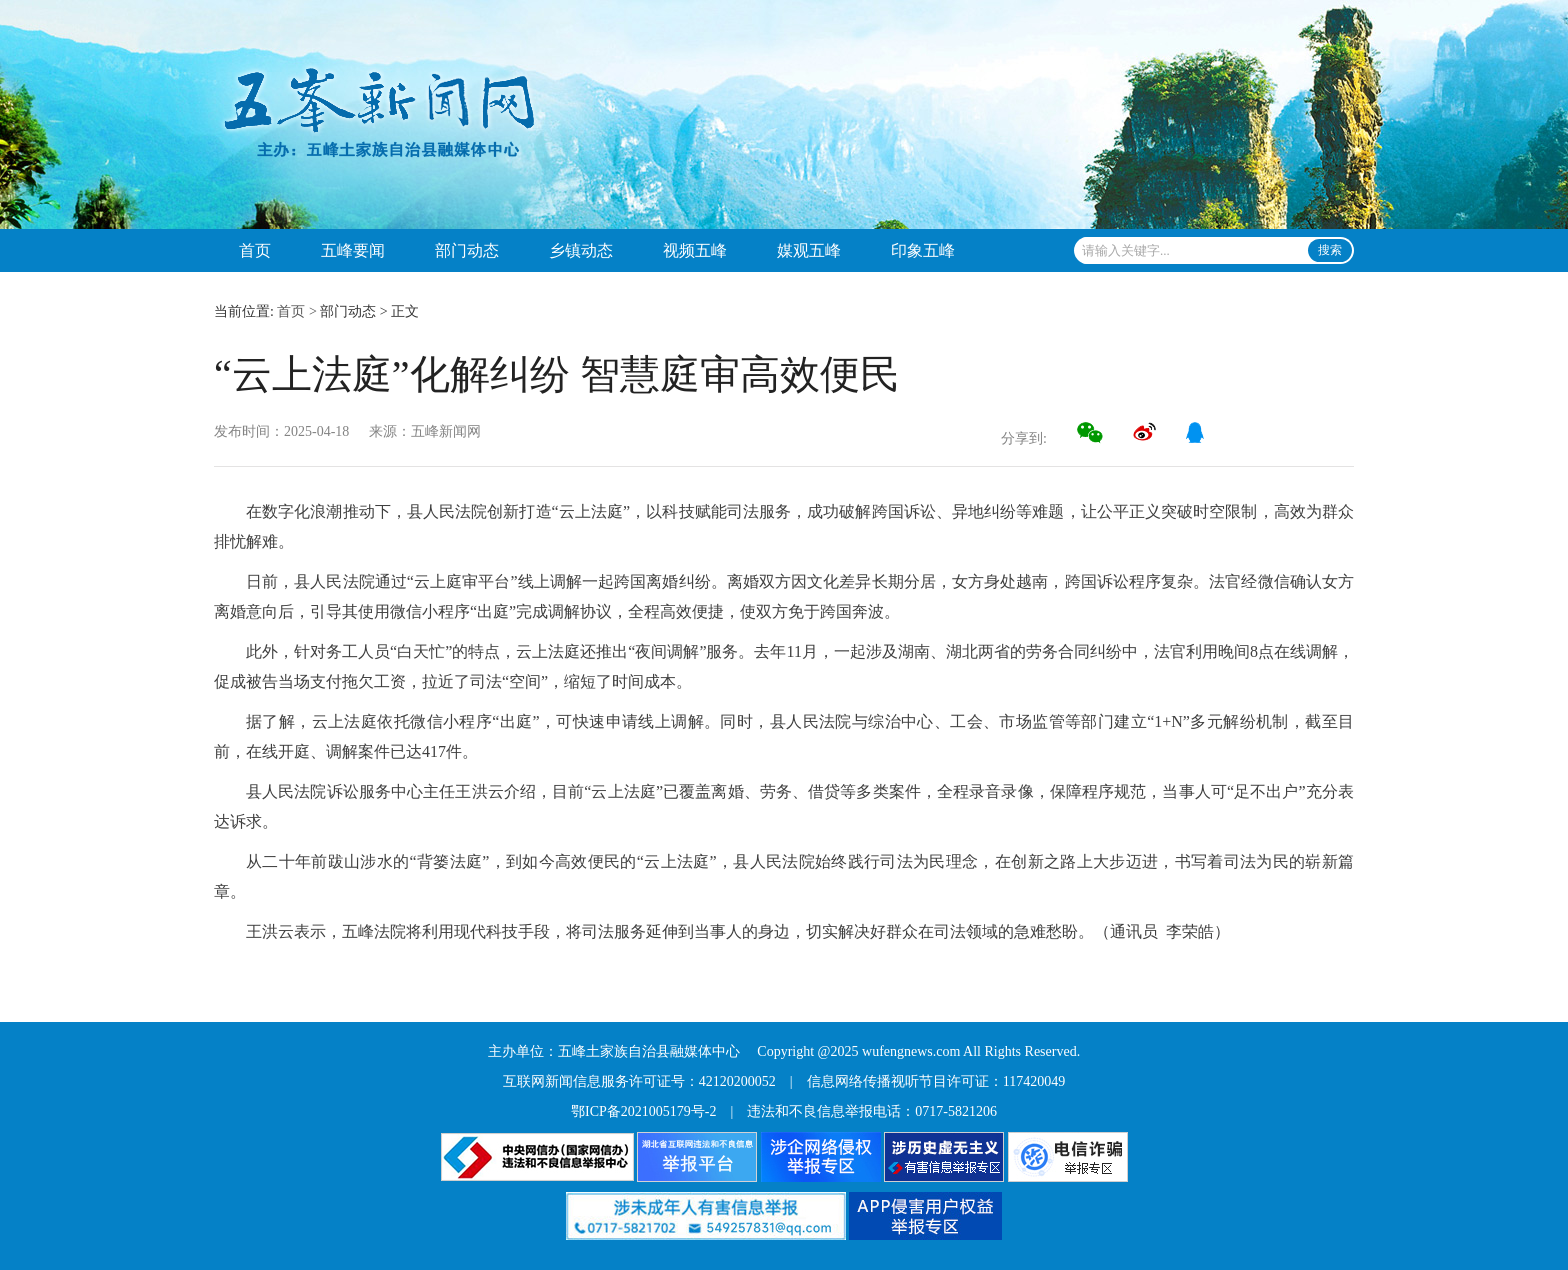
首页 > (296, 311)
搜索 (1330, 250)
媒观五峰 (809, 250)
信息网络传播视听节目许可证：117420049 (936, 1081)
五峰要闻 (353, 250)
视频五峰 (695, 250)
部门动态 (467, 250)
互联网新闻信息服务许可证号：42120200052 (639, 1081)
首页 (255, 250)
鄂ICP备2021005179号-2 (643, 1111)
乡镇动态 (581, 250)
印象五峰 (923, 250)
